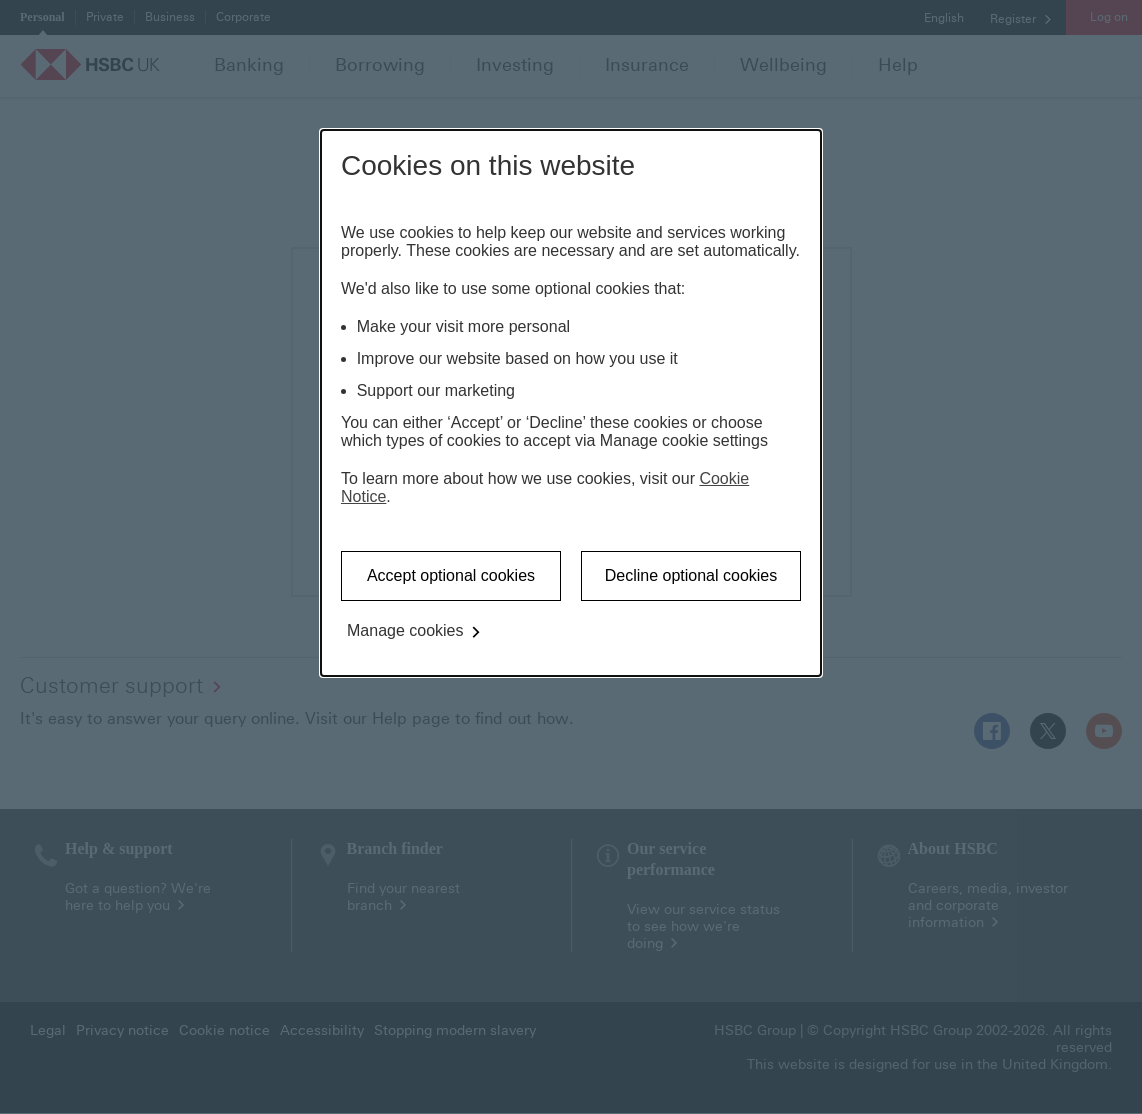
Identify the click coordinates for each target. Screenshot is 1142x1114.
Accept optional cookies (451, 575)
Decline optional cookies (691, 575)
